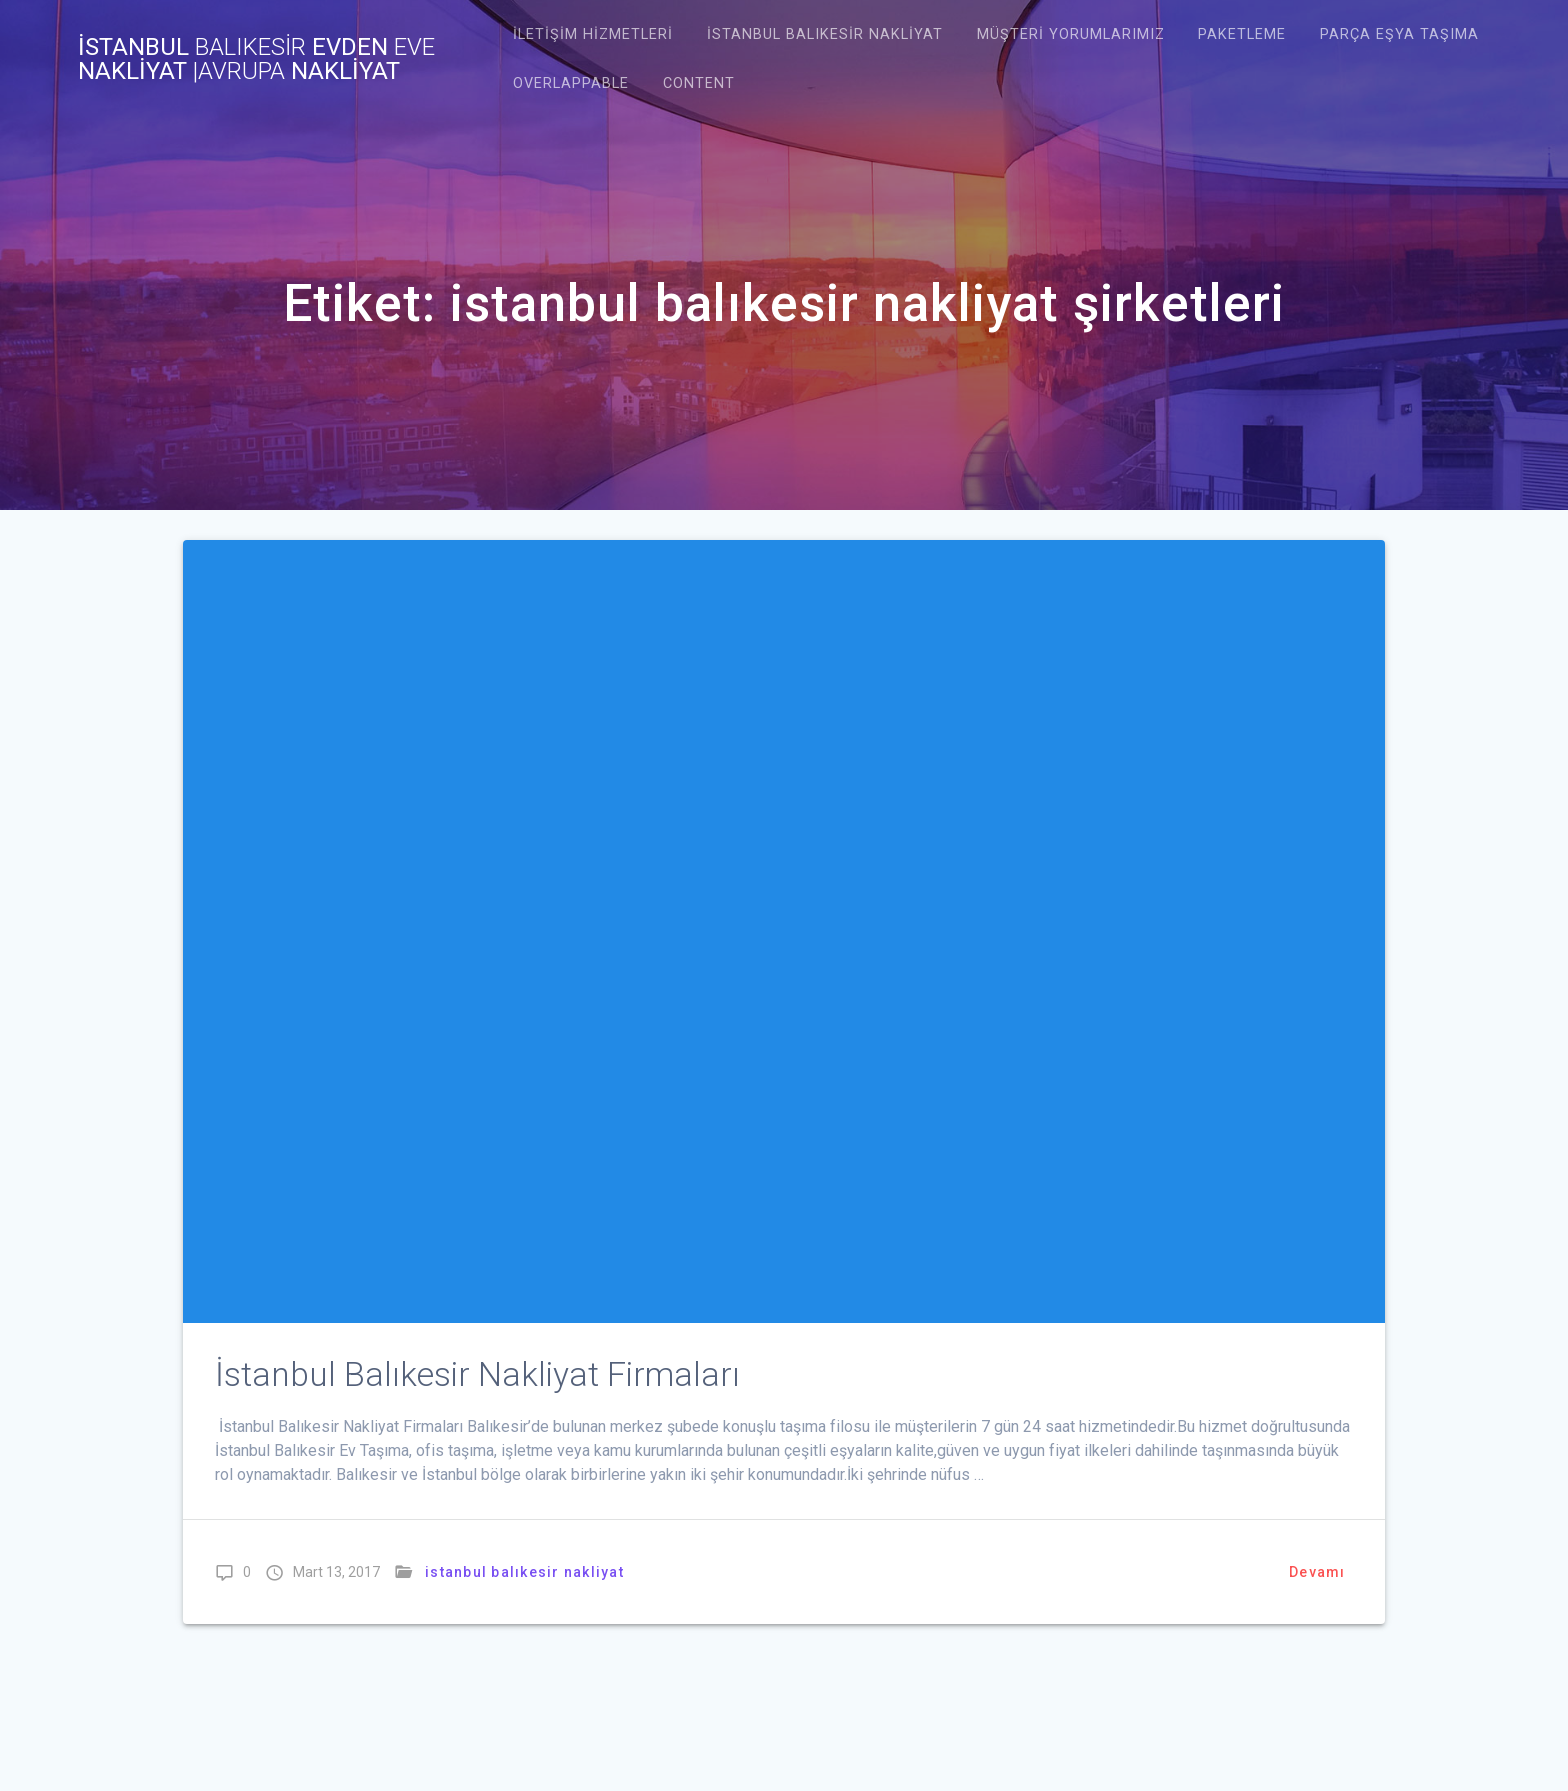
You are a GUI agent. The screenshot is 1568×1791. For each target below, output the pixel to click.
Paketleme (1242, 34)
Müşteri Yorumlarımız (1071, 34)
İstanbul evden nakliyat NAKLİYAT (256, 59)
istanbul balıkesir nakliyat (825, 34)
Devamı (1317, 1572)
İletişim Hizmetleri (593, 34)
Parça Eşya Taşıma (1399, 34)
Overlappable (571, 83)
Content (699, 83)
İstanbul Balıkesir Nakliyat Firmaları (477, 1374)
